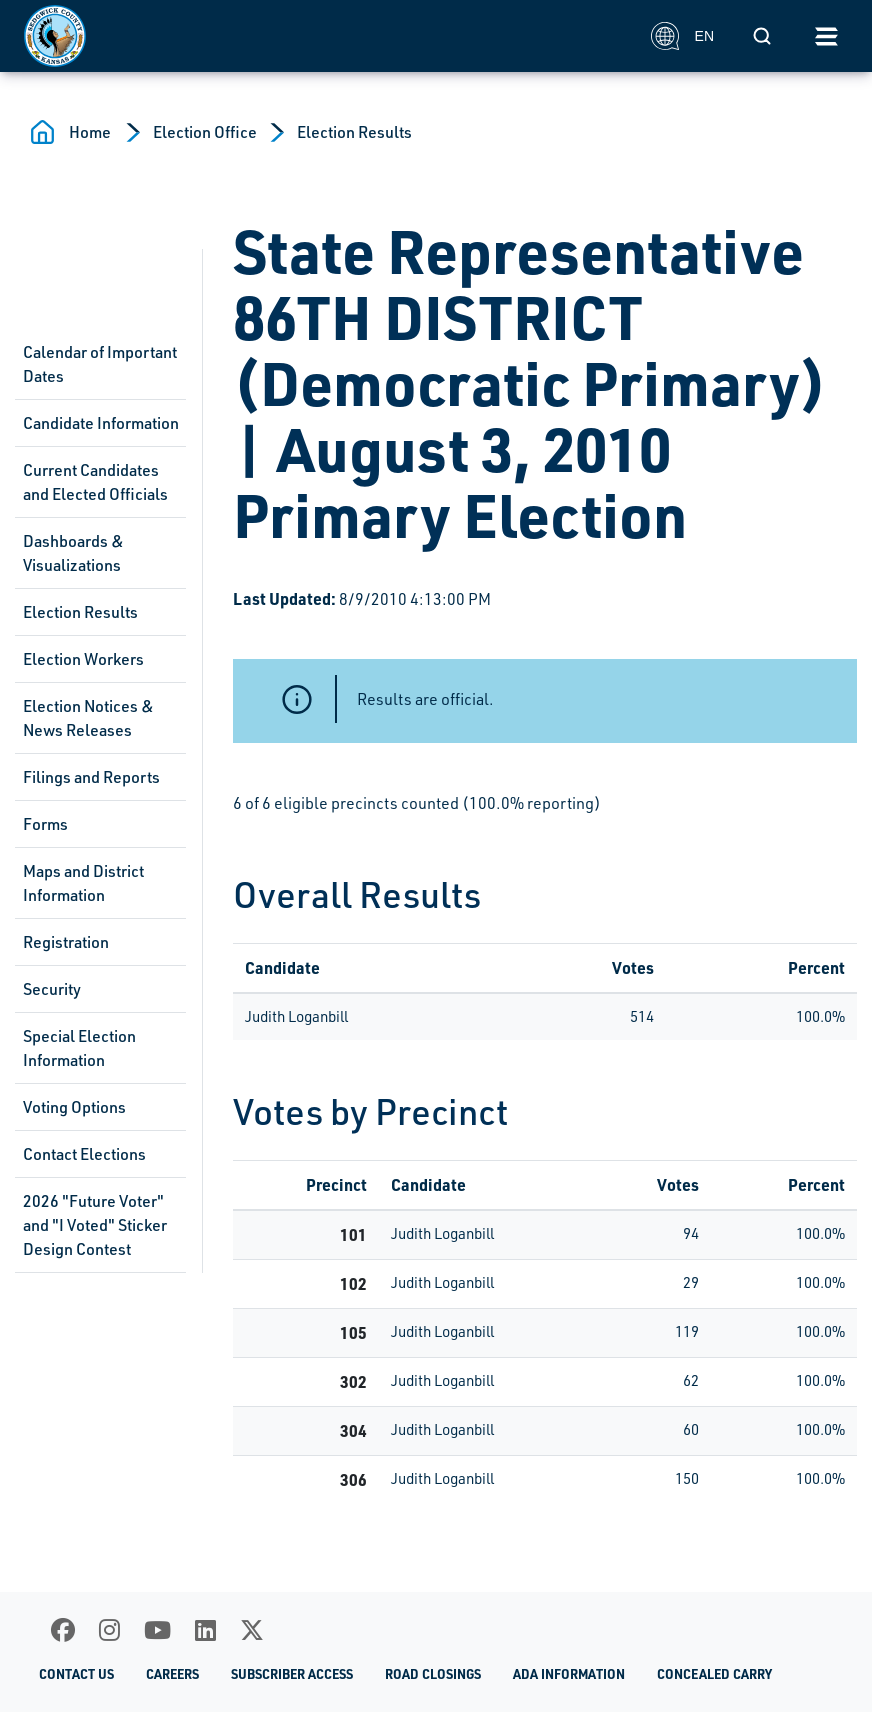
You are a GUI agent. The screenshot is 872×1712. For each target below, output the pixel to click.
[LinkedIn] (205, 1630)
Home (90, 132)
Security (52, 989)
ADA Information (569, 1674)
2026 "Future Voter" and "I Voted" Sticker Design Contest (95, 1225)
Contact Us (76, 1674)
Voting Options (74, 1107)
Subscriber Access (292, 1674)
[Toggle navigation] (826, 36)
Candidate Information (101, 423)
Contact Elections (84, 1154)
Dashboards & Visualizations (73, 553)
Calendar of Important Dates (100, 364)
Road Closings (433, 1674)
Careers (172, 1674)
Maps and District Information (83, 883)
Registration (66, 942)
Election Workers (83, 659)
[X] (252, 1630)
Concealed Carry (714, 1674)
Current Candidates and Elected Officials (95, 482)
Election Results (354, 132)
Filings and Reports (91, 777)
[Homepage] (326, 36)
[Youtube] (157, 1630)
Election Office (205, 132)
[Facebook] (63, 1630)
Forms (45, 824)
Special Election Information (79, 1048)
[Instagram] (109, 1630)
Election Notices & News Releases (88, 718)
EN (682, 36)
